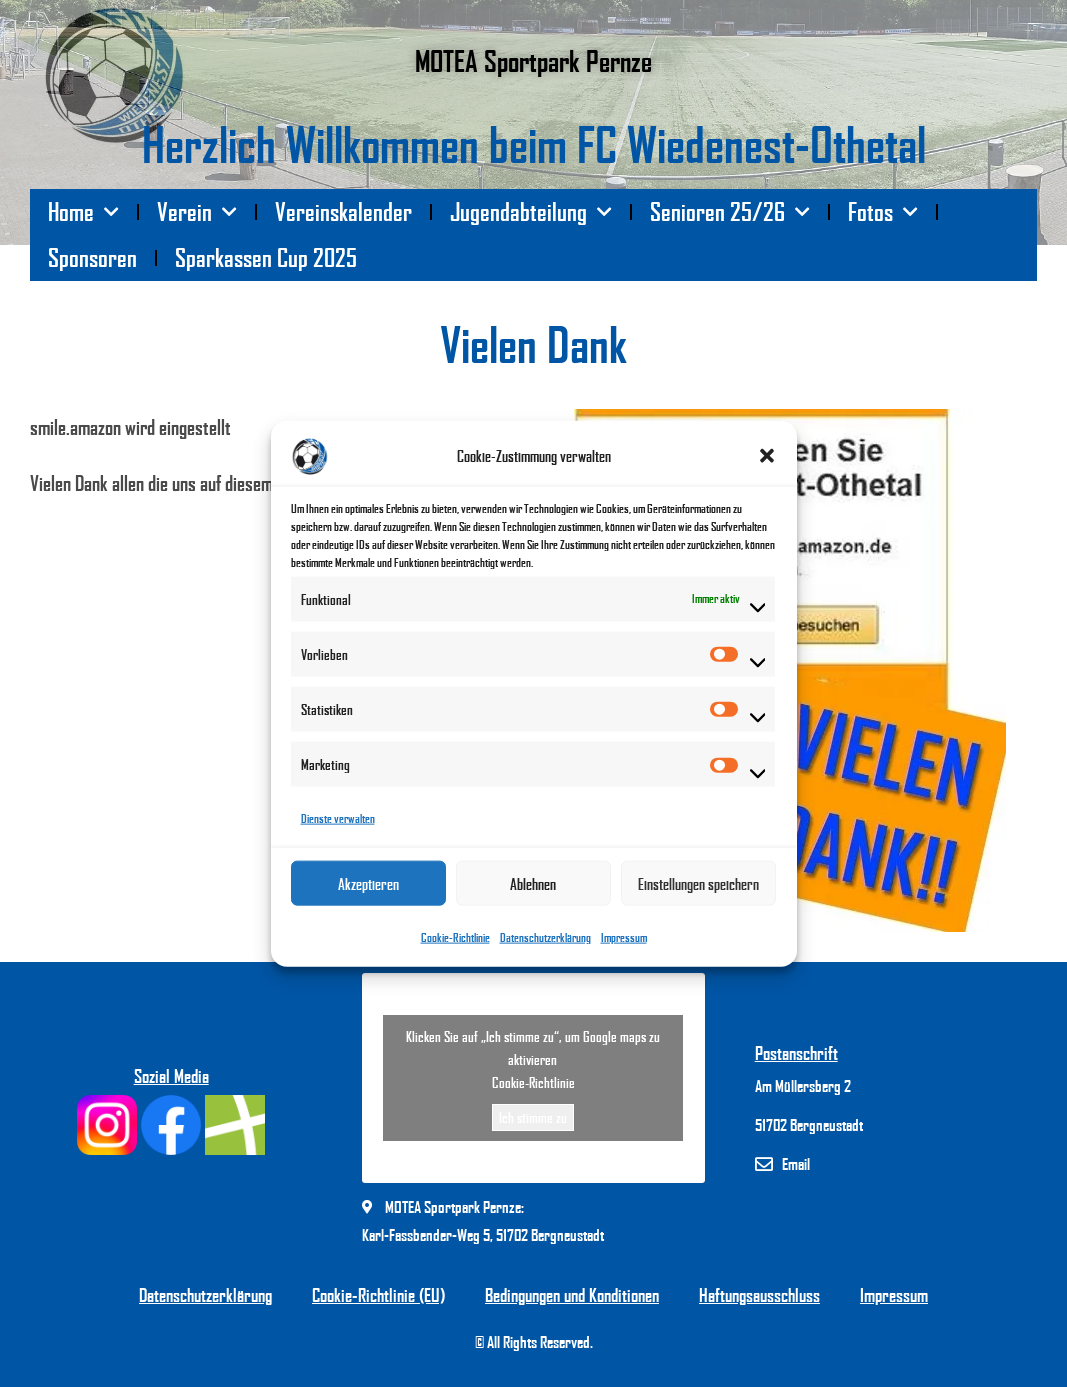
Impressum (624, 944)
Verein (197, 212)
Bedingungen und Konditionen (572, 1295)
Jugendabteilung (531, 212)
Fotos (883, 212)
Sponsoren (92, 257)
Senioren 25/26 (730, 212)
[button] (767, 463)
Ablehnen (533, 891)
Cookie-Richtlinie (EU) (378, 1295)
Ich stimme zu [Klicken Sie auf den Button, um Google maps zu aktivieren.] (533, 1117)
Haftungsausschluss (759, 1295)
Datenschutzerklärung (545, 944)
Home (83, 212)
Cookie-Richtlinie (455, 944)
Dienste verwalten (338, 825)
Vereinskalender (343, 211)
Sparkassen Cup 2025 (266, 257)
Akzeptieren (368, 891)
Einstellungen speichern (698, 891)
